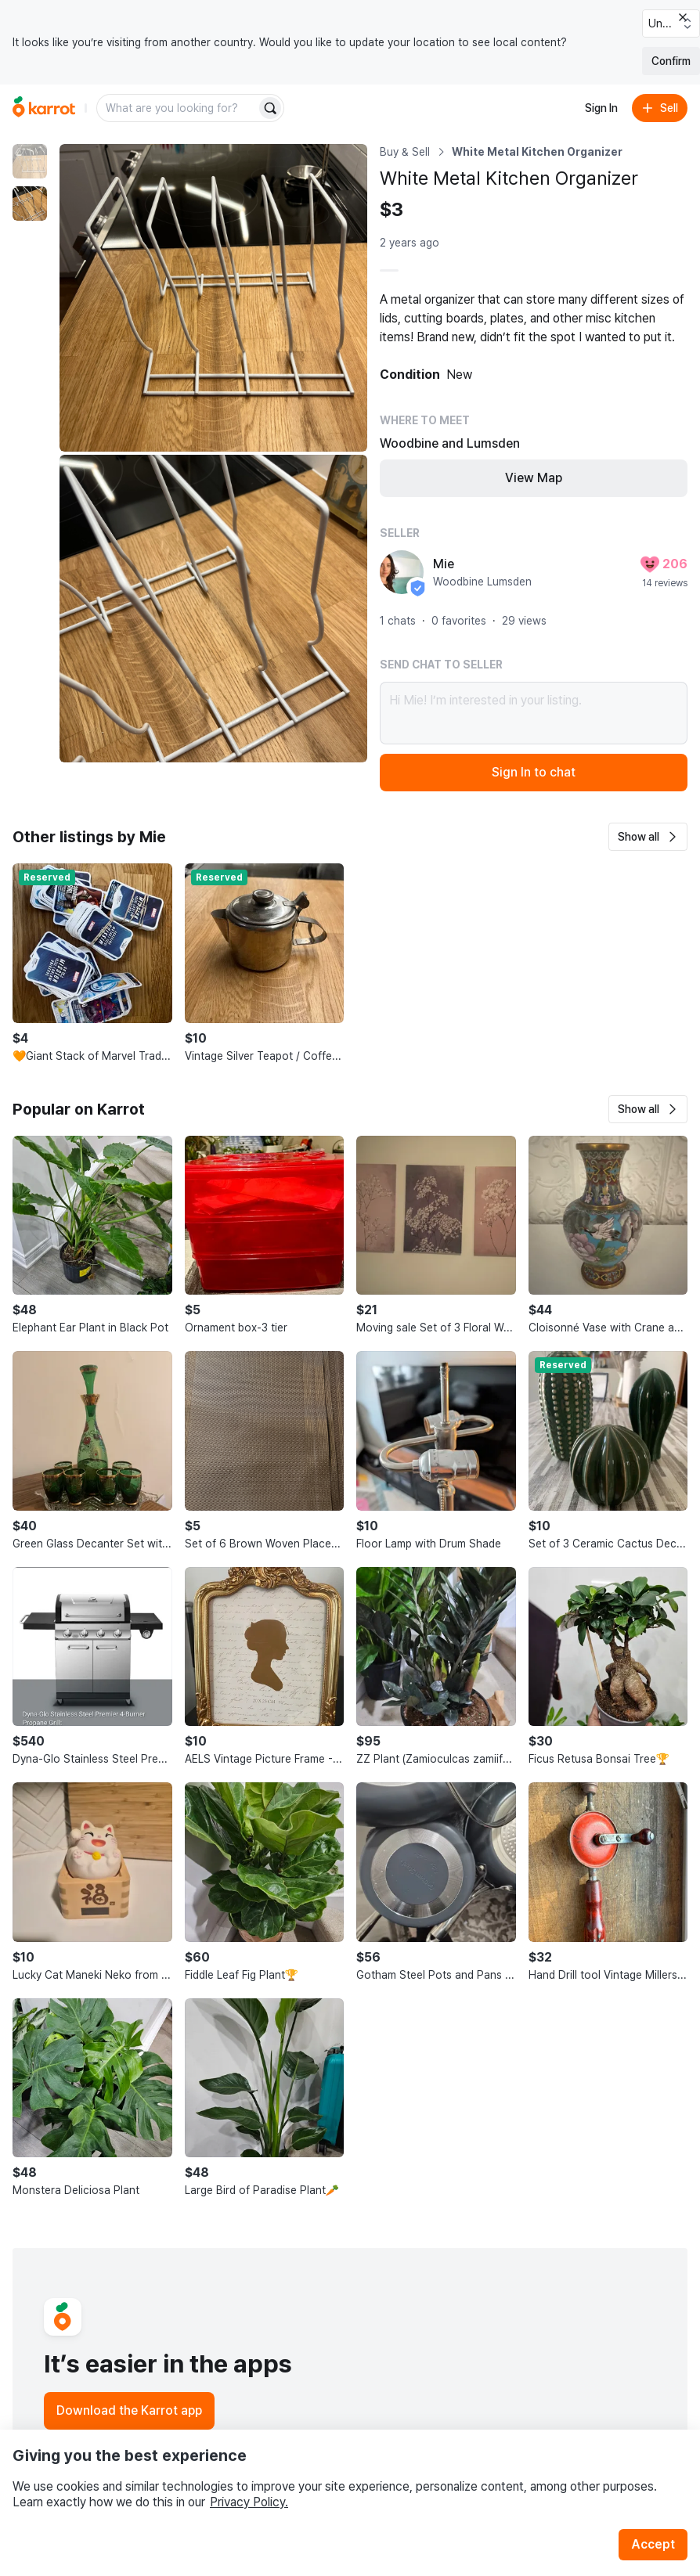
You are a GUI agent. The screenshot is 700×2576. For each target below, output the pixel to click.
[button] (647, 837)
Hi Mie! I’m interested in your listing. (533, 713)
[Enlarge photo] (213, 298)
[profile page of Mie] (402, 572)
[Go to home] (44, 108)
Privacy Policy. (249, 2502)
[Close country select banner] (683, 17)
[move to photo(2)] (30, 203)
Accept (653, 2544)
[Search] (270, 108)
